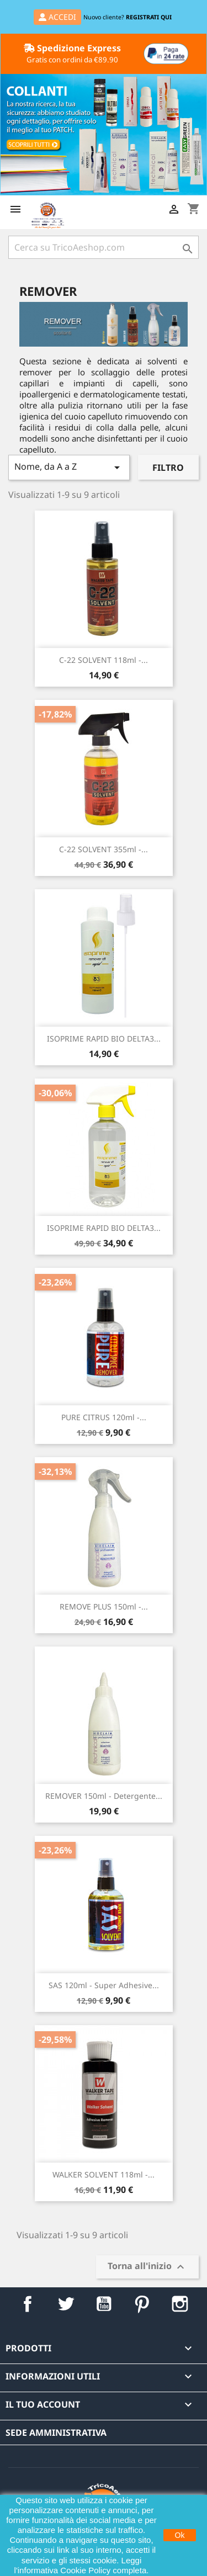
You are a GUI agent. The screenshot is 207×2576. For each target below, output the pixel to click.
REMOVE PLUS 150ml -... (104, 1606)
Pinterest (142, 2304)
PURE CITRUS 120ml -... (103, 1417)
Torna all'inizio (147, 2267)
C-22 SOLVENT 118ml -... (103, 660)
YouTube (103, 2304)
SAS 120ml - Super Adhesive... (104, 1985)
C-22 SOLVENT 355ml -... (103, 849)
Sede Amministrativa (56, 2432)
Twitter (65, 2304)
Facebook (27, 2304)
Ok (180, 2535)
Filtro (168, 467)
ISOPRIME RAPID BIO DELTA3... (104, 1038)
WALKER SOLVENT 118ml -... (103, 2174)
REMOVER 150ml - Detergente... (103, 1796)
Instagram (180, 2304)
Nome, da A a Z (69, 467)
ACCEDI (57, 17)
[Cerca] (103, 247)
